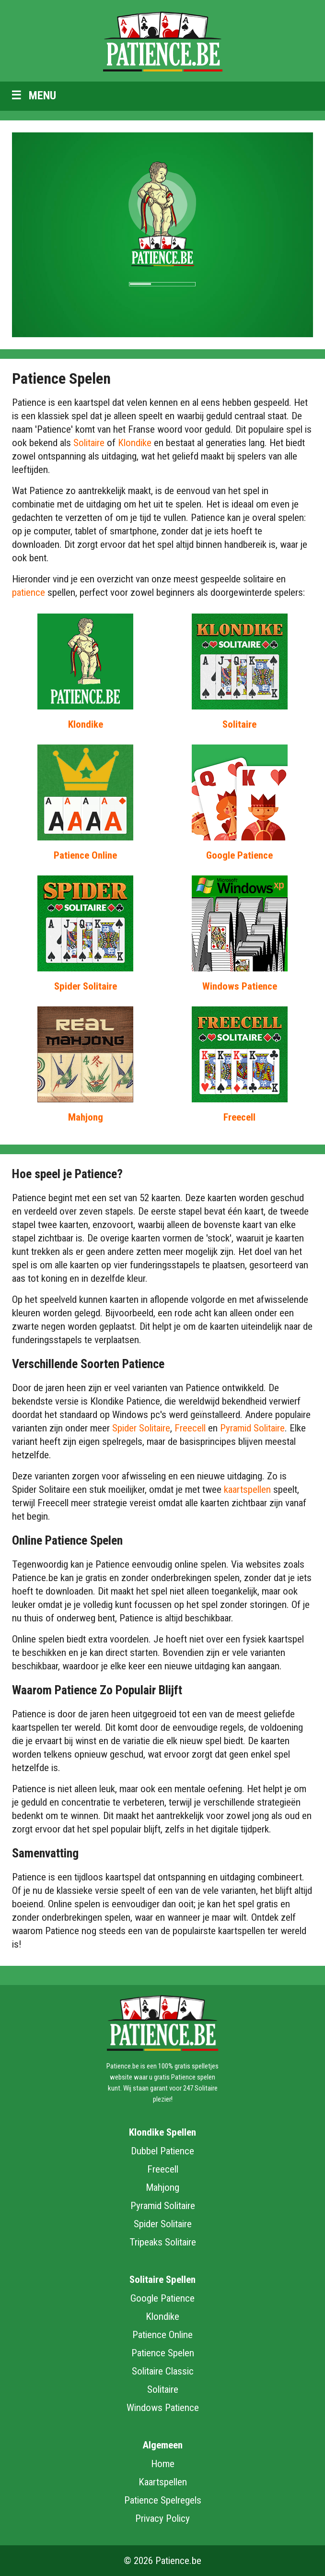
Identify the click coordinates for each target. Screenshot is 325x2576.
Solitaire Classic (163, 2371)
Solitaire (88, 443)
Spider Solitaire (85, 986)
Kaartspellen (163, 2482)
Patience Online (85, 855)
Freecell (239, 1117)
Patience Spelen (162, 2353)
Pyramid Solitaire (252, 1428)
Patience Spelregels (162, 2500)
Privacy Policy (162, 2518)
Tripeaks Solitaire (162, 2242)
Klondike (134, 443)
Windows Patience (239, 986)
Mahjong (85, 1117)
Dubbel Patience (162, 2151)
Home (162, 2464)
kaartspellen (247, 1489)
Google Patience (239, 855)
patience (28, 592)
